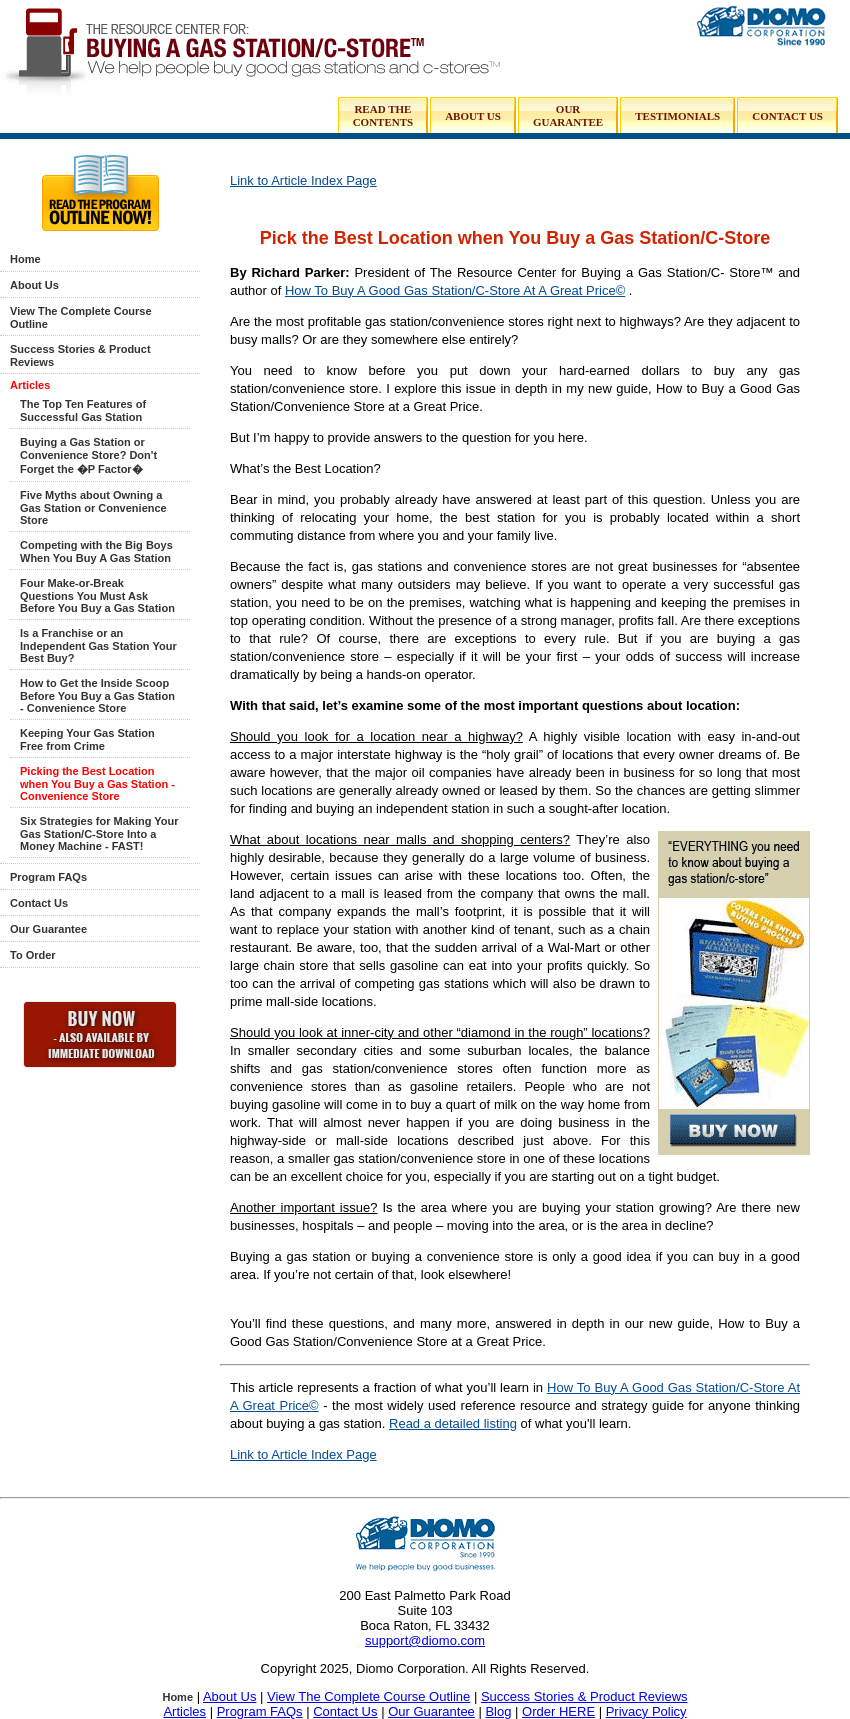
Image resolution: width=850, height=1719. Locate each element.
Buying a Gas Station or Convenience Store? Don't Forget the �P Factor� (88, 455)
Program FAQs (48, 877)
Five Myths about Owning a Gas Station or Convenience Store (93, 507)
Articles (30, 385)
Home (25, 259)
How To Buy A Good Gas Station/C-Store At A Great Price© (455, 290)
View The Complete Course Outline (368, 1696)
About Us (34, 285)
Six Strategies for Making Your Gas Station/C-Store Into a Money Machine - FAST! (99, 833)
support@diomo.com (425, 1640)
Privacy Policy (646, 1711)
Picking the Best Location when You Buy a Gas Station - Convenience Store (97, 783)
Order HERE (558, 1711)
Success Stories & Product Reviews (584, 1696)
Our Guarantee (48, 929)
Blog (498, 1711)
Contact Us (39, 903)
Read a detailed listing (453, 1423)
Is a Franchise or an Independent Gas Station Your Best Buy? (98, 645)
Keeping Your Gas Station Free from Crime (87, 739)
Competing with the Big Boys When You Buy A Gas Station (96, 551)
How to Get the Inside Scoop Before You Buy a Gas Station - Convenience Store (97, 695)
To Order (33, 955)
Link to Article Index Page (303, 180)
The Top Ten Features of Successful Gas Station (83, 410)
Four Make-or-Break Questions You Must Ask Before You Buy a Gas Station (97, 595)
